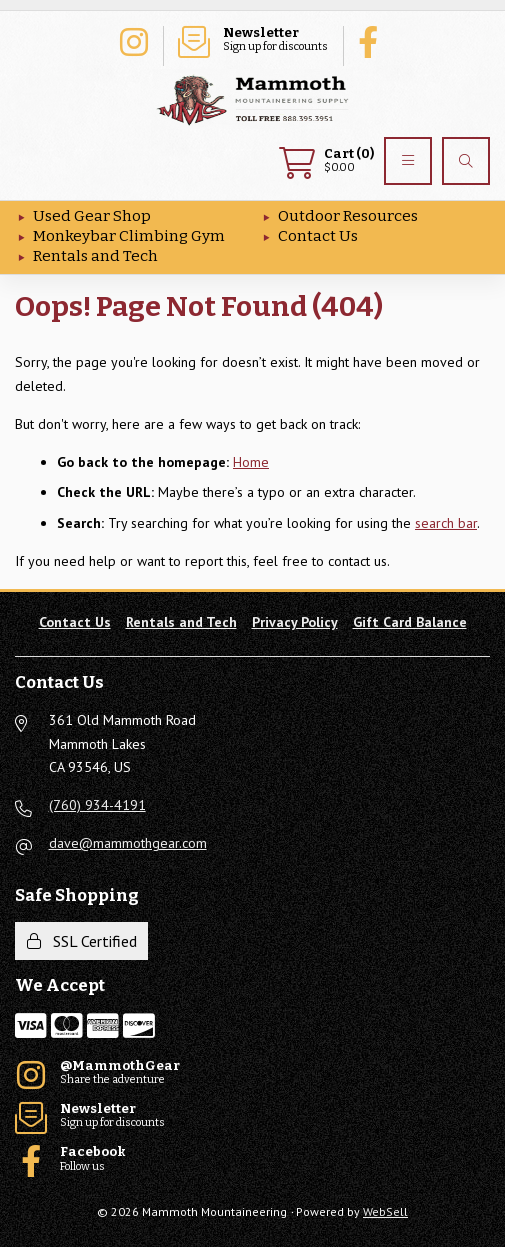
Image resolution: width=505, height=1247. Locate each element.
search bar (446, 523)
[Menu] (408, 161)
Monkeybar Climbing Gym (129, 236)
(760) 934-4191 (97, 805)
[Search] (466, 161)
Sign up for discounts (253, 40)
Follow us (373, 40)
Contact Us (318, 236)
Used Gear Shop (92, 216)
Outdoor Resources (348, 216)
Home (251, 462)
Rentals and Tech (95, 256)
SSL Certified (82, 941)
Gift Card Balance (410, 622)
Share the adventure (133, 40)
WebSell (385, 1211)
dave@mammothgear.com (128, 843)
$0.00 (326, 161)
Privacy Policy (295, 622)
